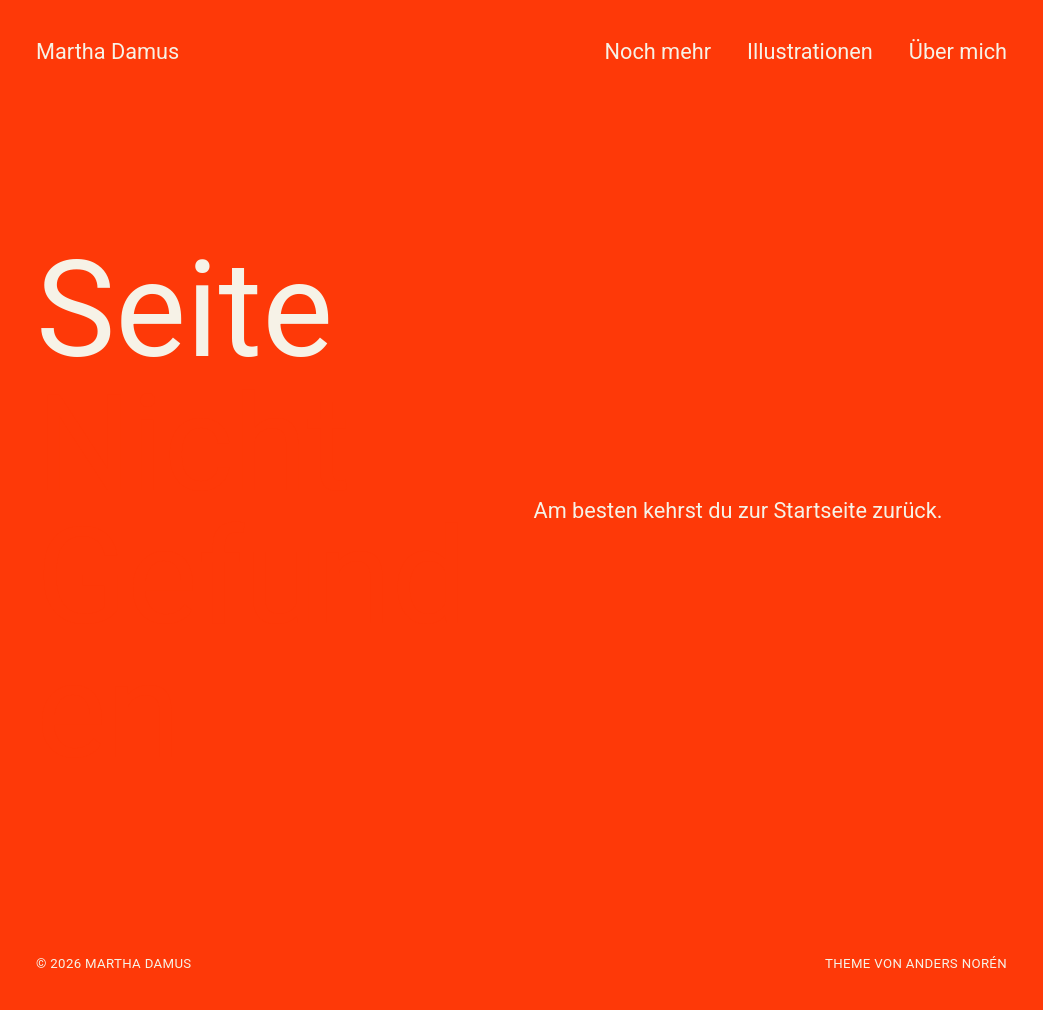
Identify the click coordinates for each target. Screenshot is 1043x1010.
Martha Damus (107, 51)
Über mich (958, 51)
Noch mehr (658, 51)
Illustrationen (810, 51)
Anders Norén (956, 963)
